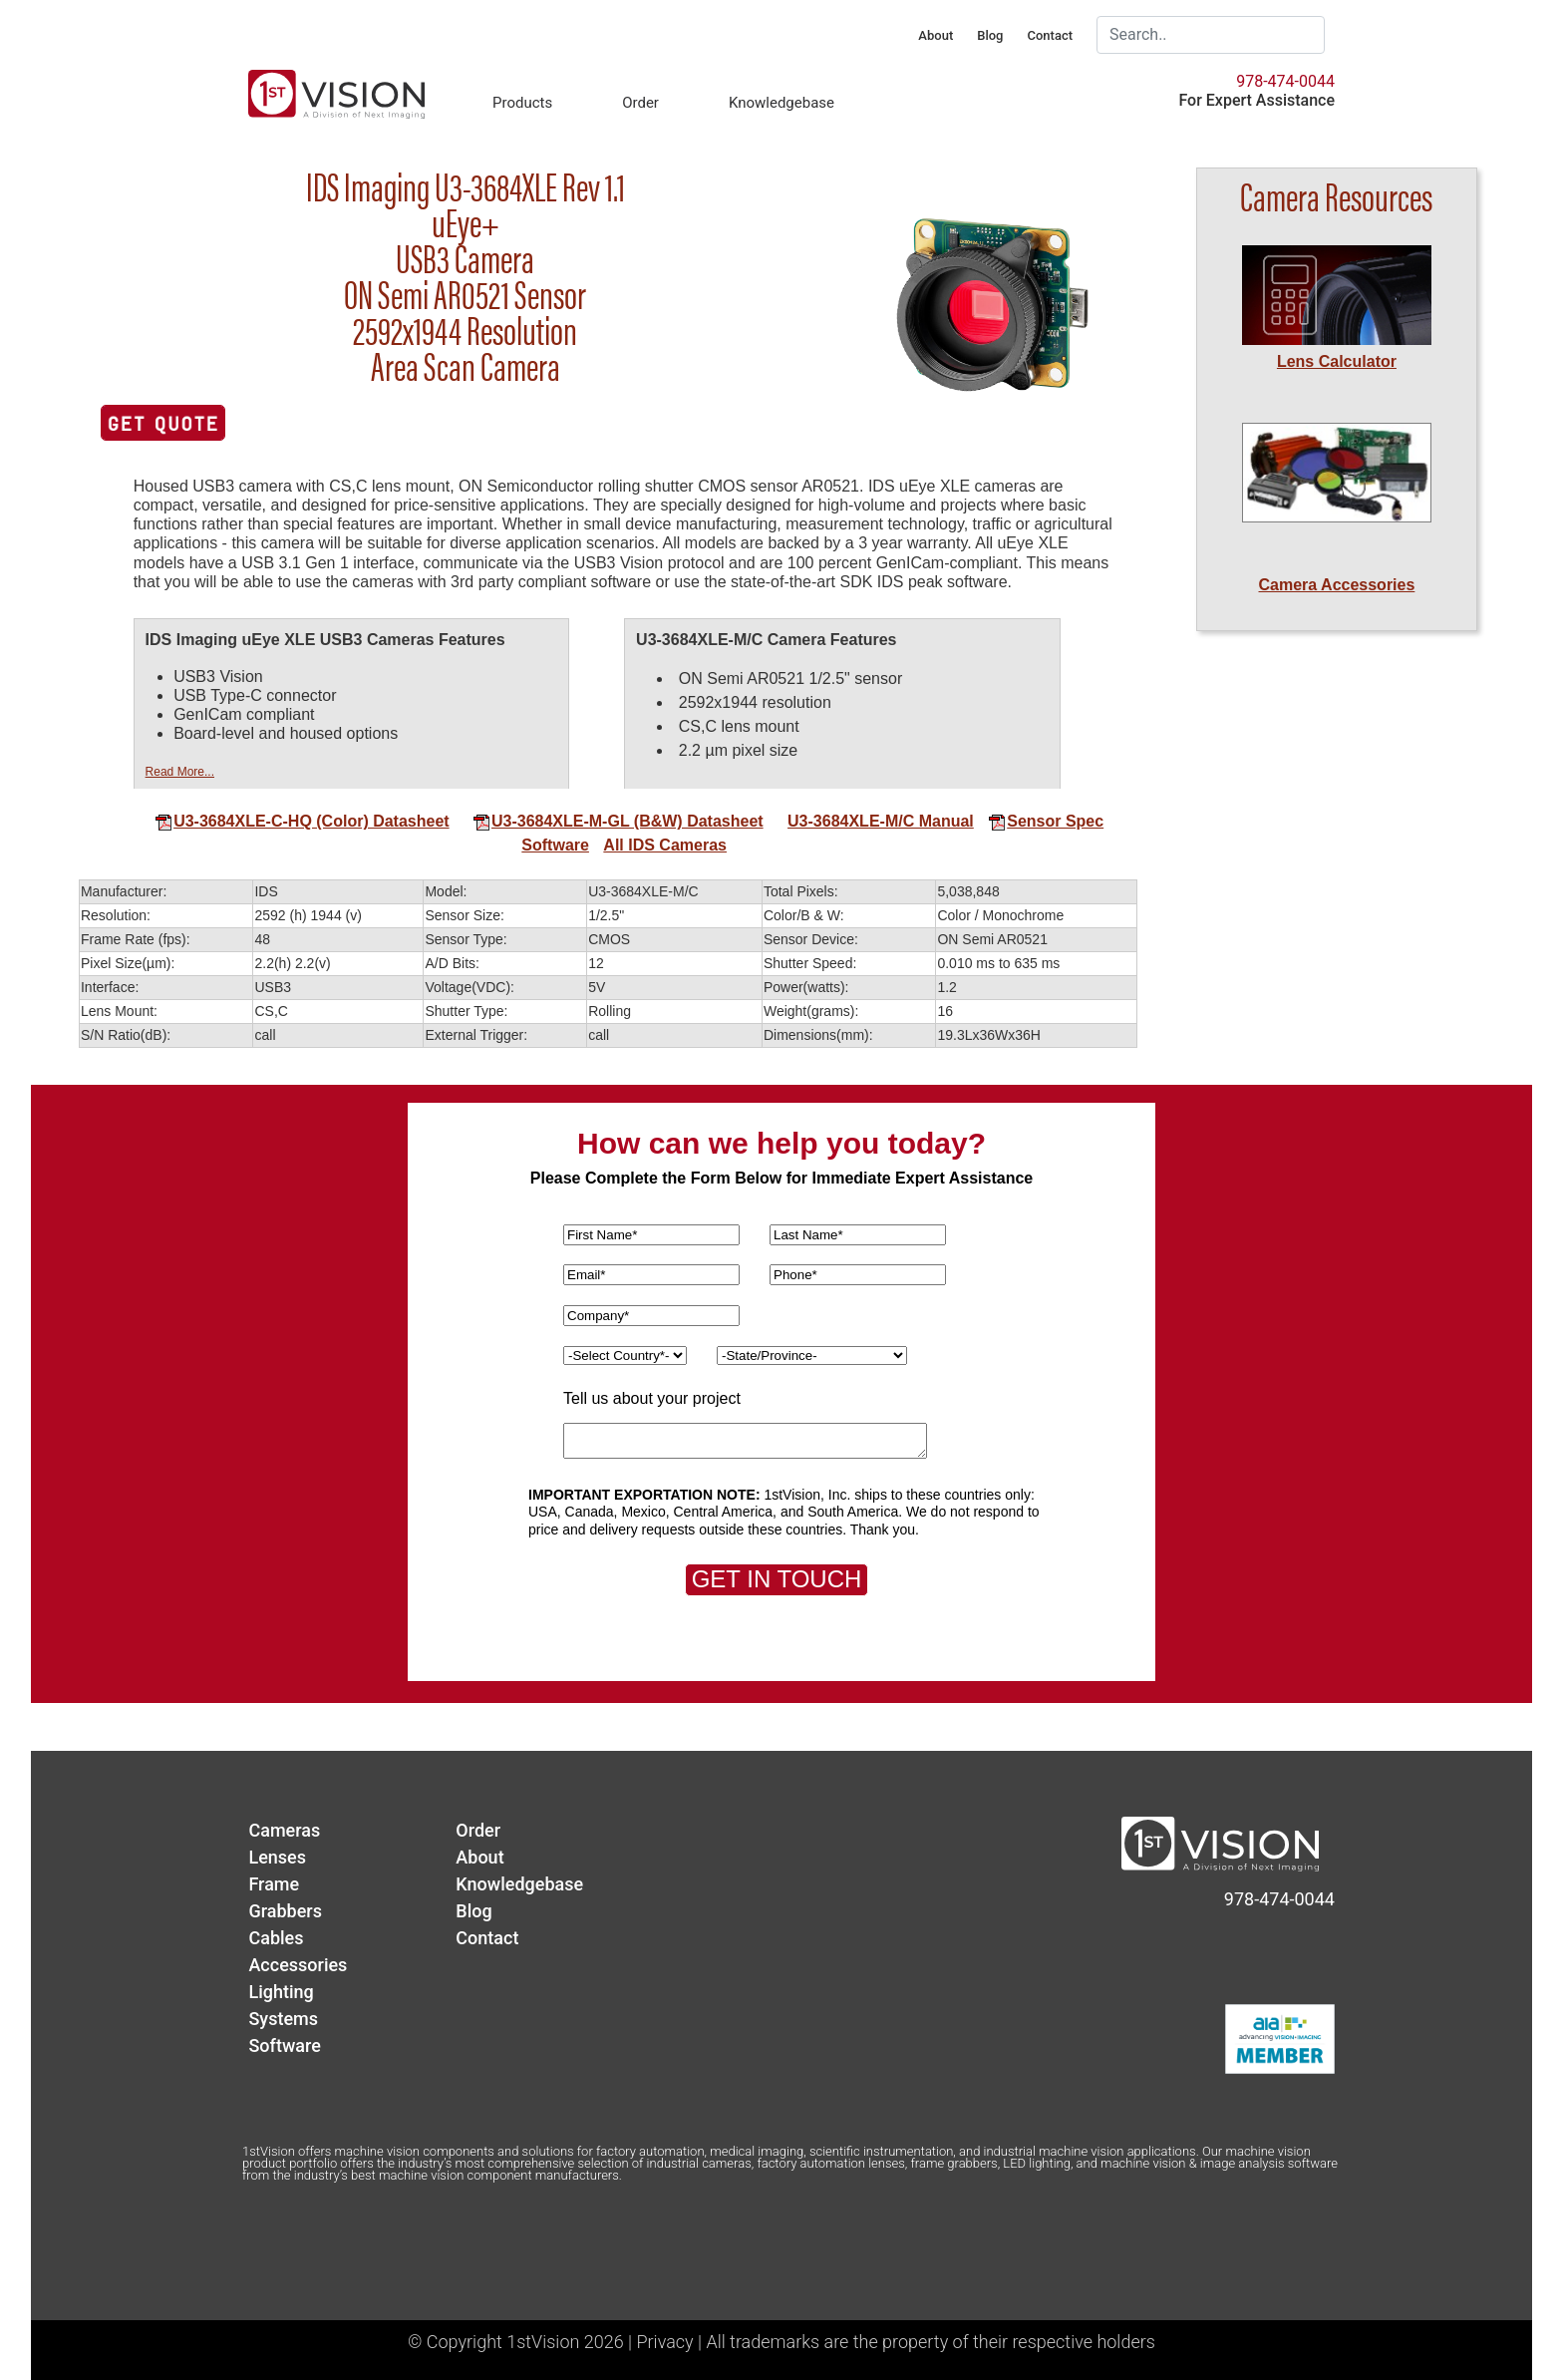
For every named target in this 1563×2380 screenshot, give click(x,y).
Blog (990, 35)
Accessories (297, 1964)
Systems (283, 2018)
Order (640, 103)
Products (522, 103)
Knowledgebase (781, 103)
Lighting (280, 1991)
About (935, 35)
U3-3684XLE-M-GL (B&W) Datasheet (618, 821)
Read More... (180, 772)
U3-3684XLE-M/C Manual (880, 821)
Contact (1050, 35)
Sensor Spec (1045, 821)
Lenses (277, 1857)
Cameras (284, 1830)
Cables (275, 1937)
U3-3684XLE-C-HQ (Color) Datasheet (302, 821)
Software (555, 845)
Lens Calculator (1337, 361)
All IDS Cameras (665, 845)
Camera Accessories (1337, 584)
